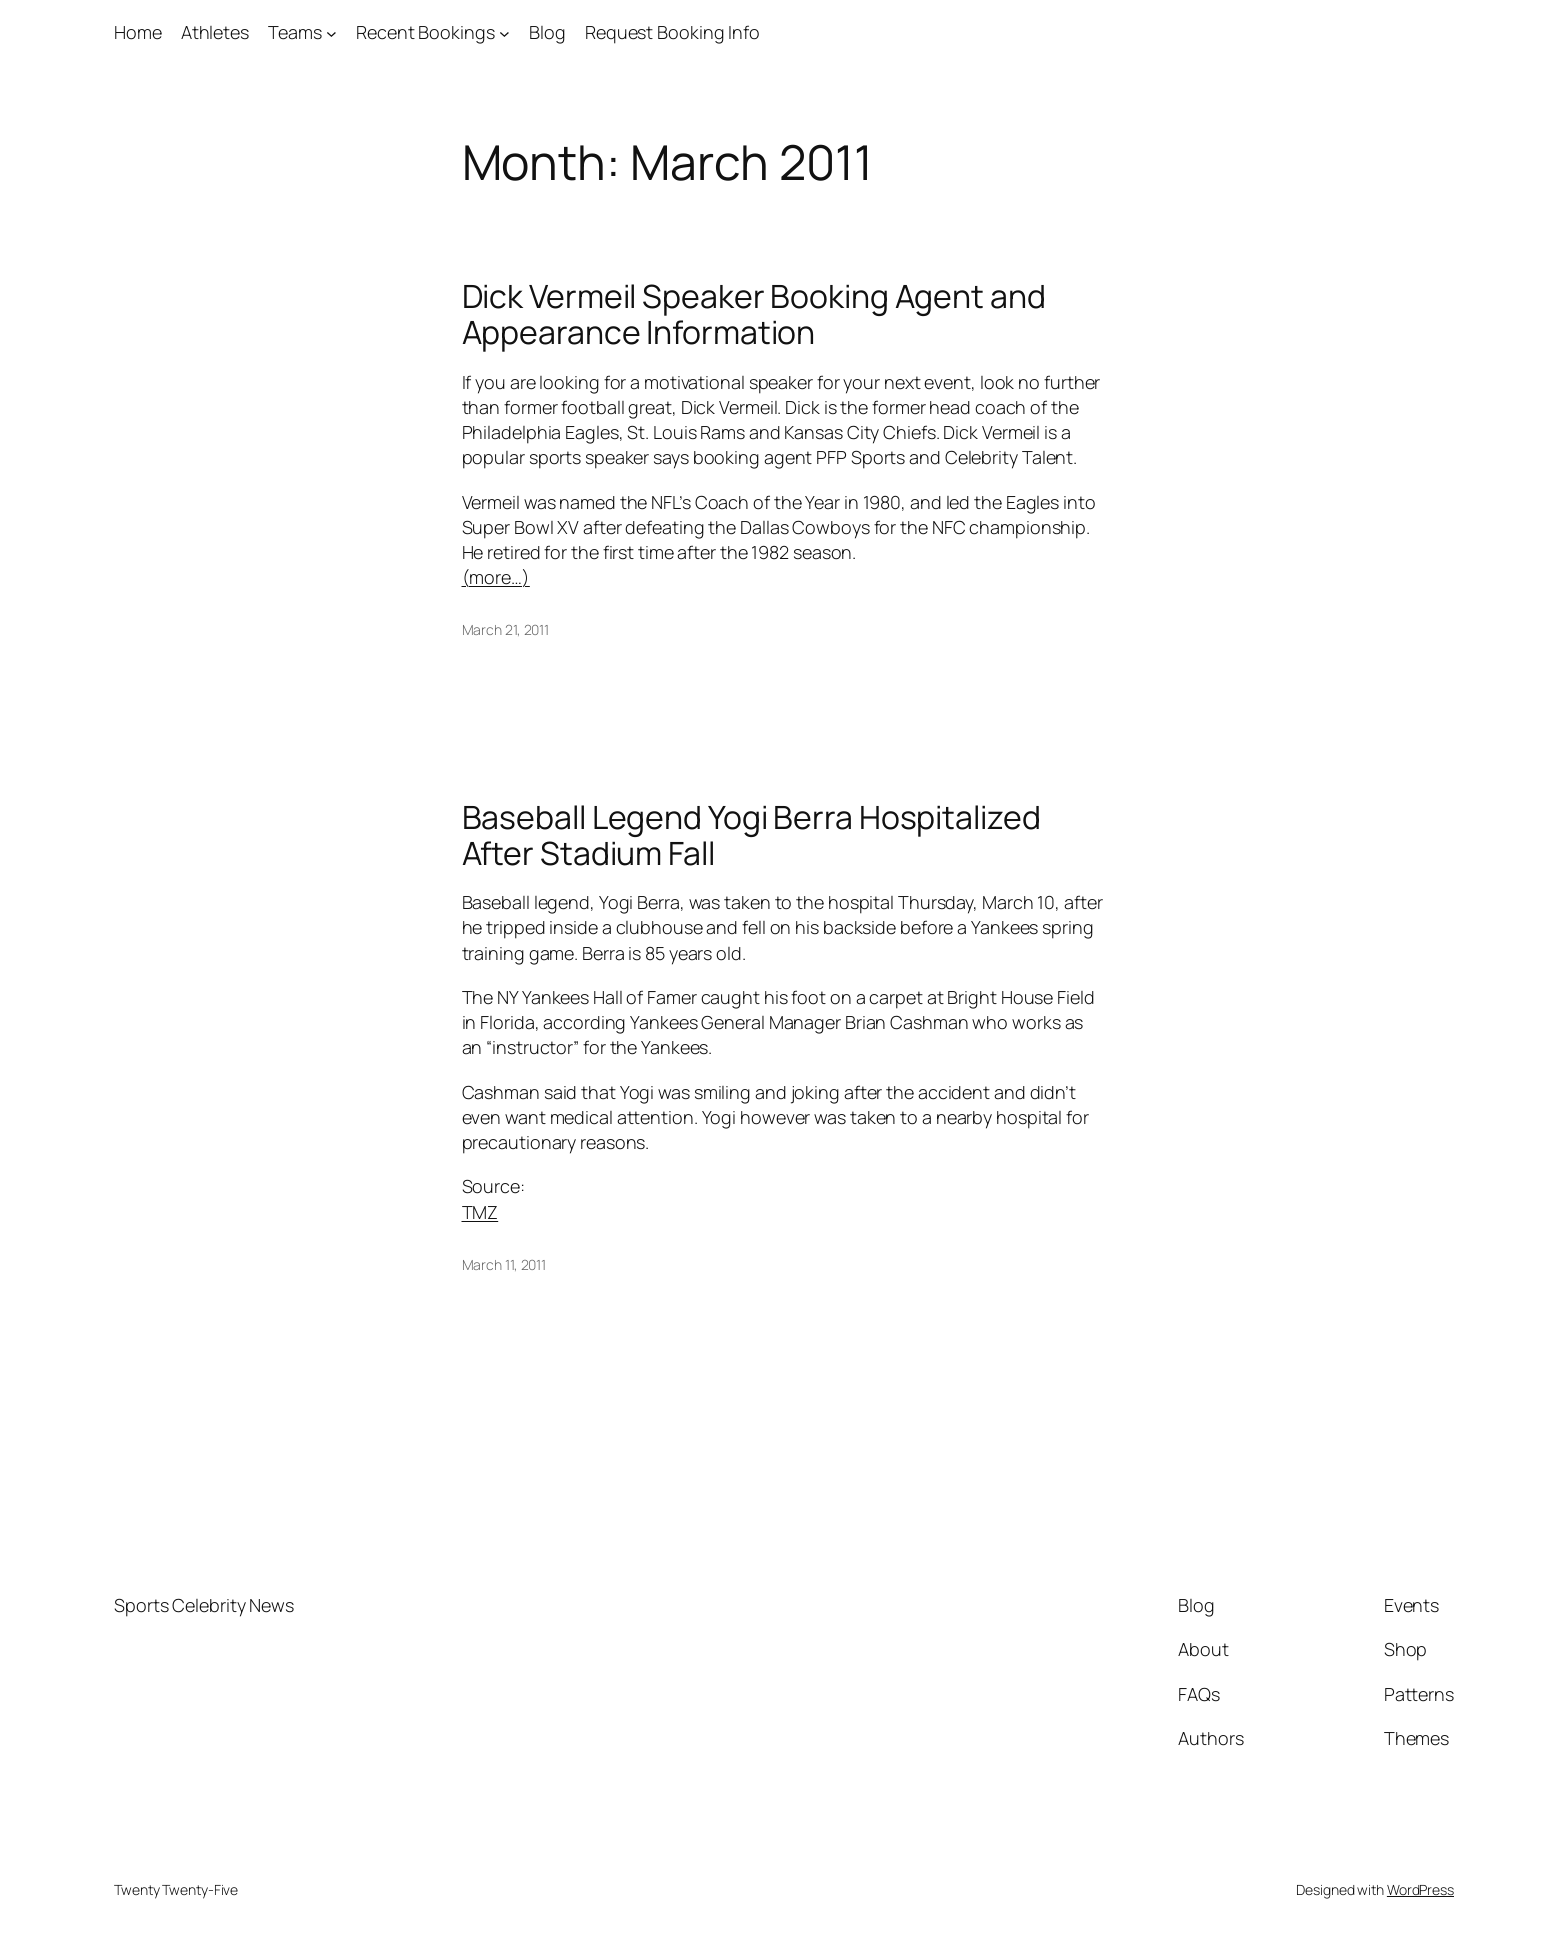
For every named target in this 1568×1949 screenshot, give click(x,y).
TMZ (480, 1212)
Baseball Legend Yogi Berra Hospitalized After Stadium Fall (751, 835)
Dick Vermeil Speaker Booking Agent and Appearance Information (754, 314)
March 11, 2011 (504, 1264)
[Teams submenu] (331, 32)
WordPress (1420, 1889)
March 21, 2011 (506, 629)
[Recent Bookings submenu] (504, 32)
